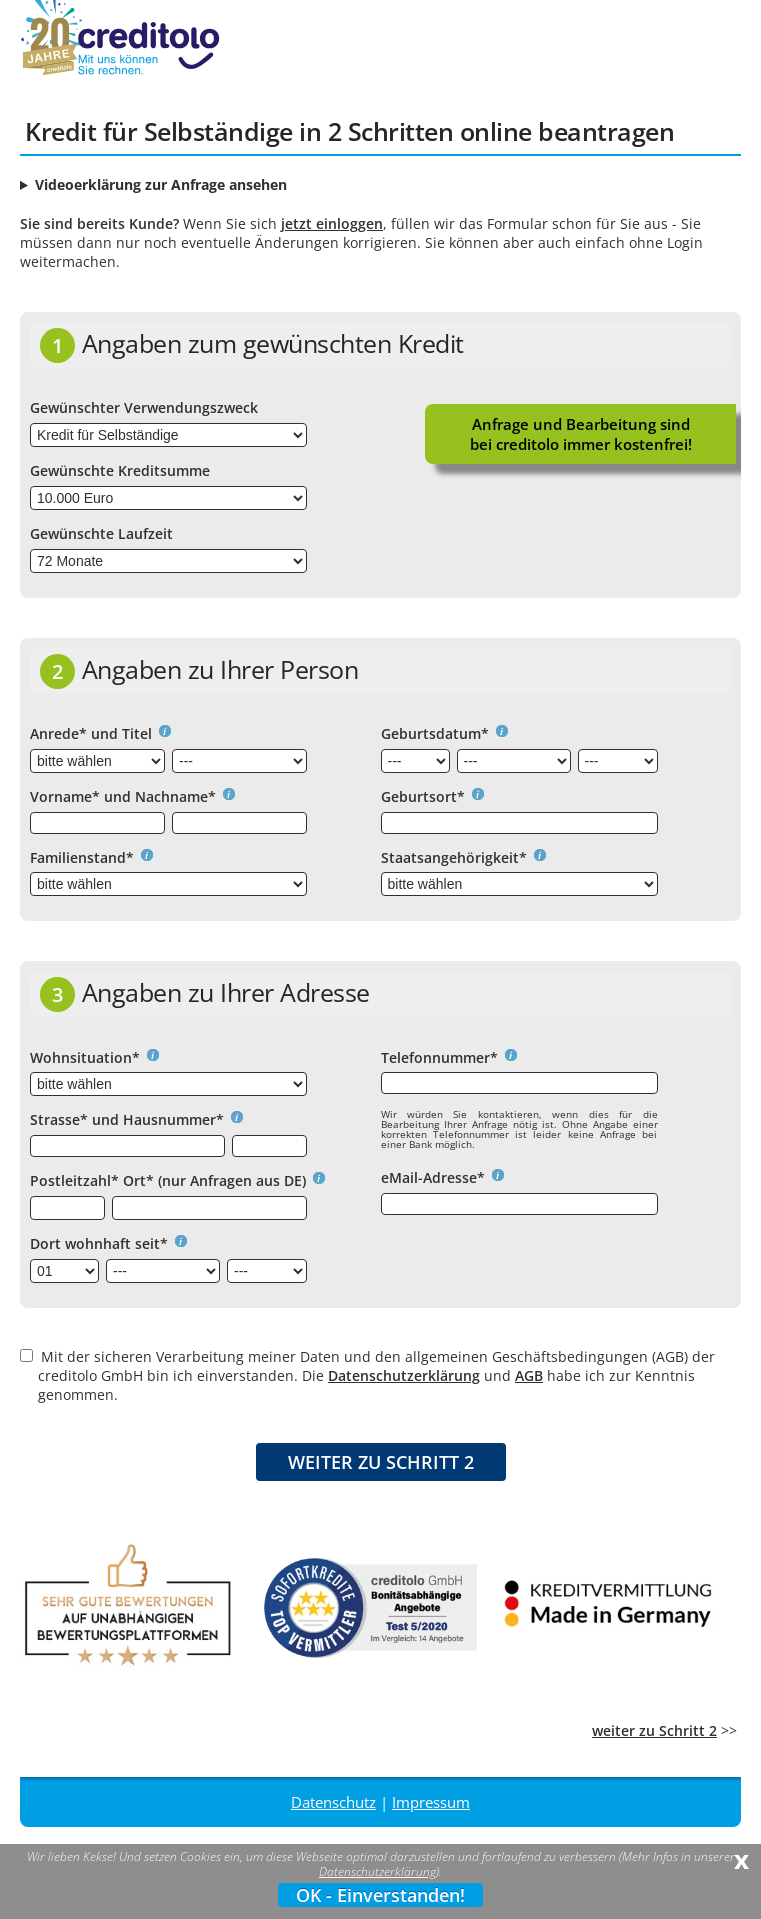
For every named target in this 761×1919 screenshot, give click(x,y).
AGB (529, 1375)
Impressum (431, 1802)
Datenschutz (333, 1802)
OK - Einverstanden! (380, 1895)
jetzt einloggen (332, 223)
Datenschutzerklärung (404, 1375)
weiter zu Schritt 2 (654, 1730)
